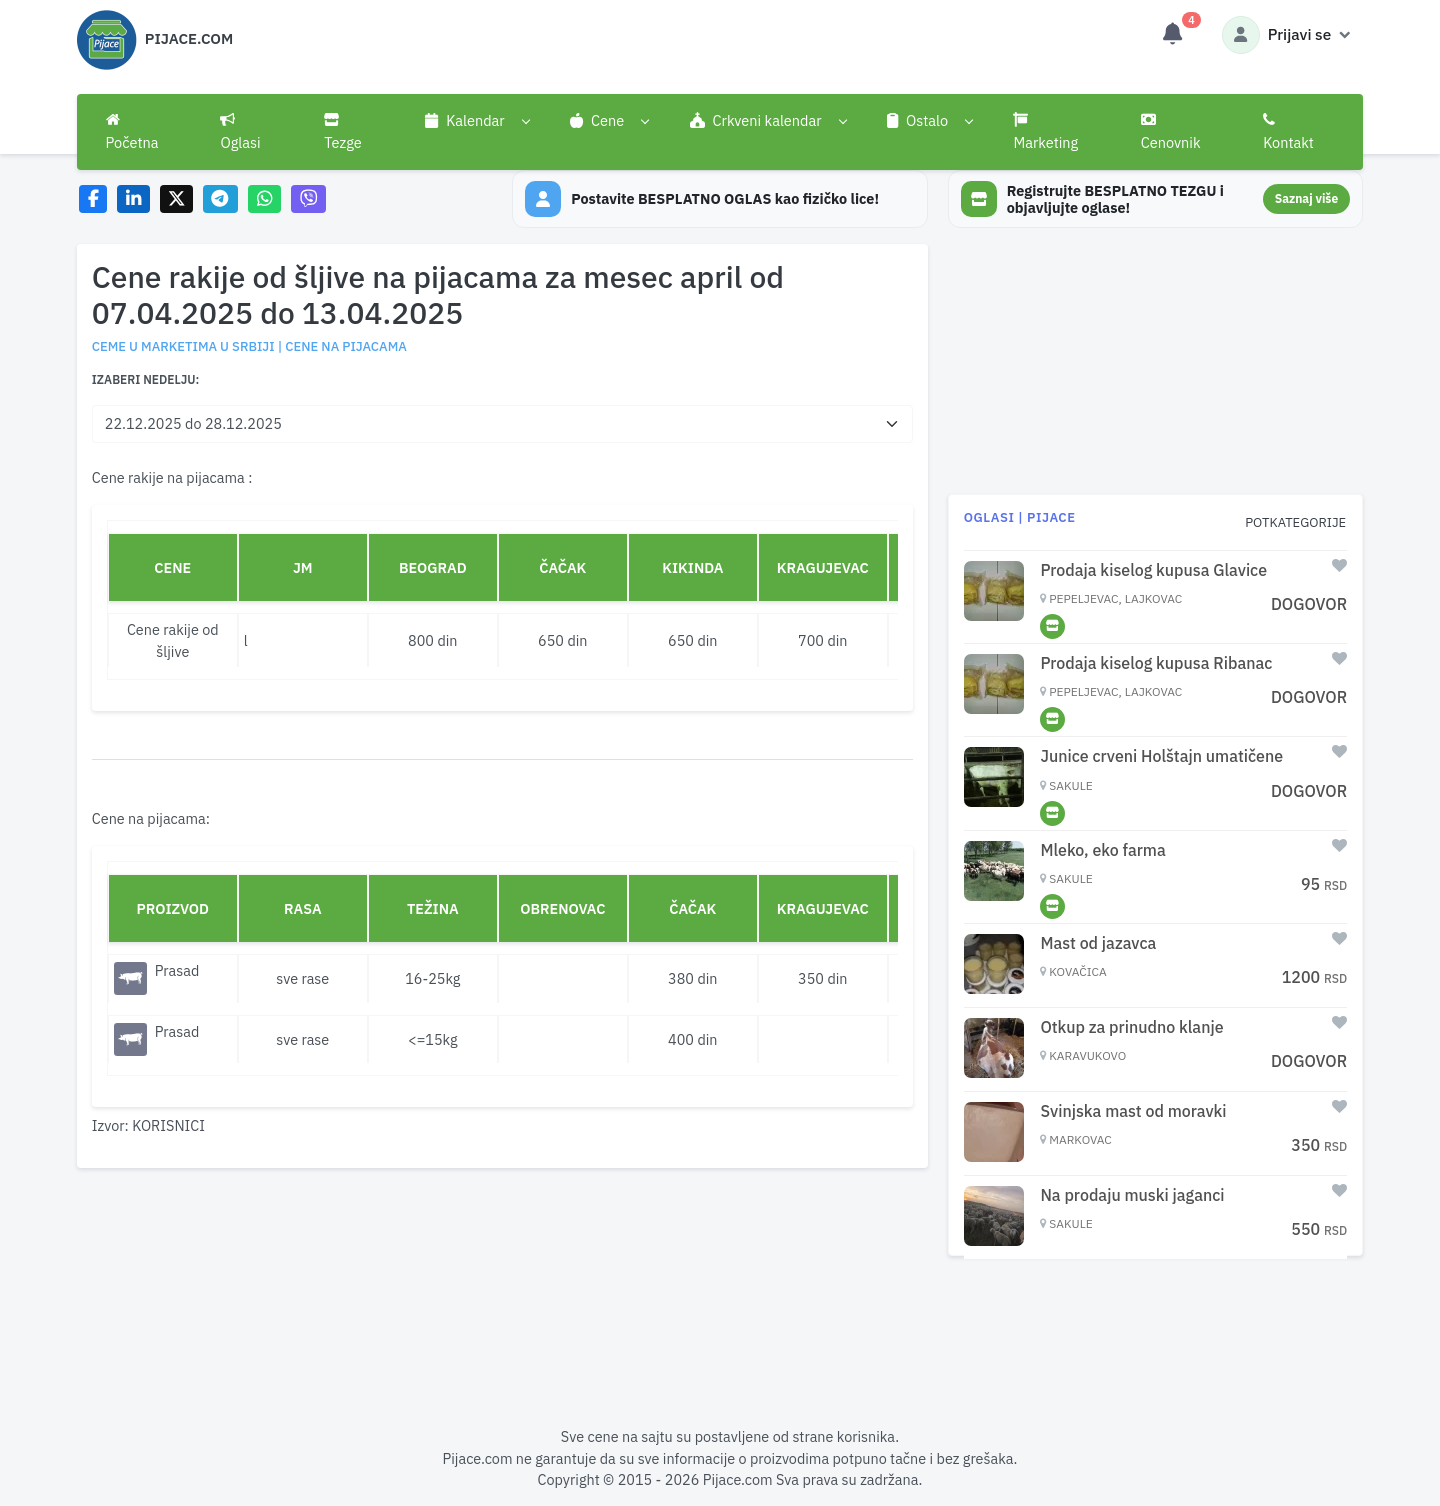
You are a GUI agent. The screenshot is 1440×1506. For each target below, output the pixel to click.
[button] (477, 121)
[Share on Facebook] (93, 199)
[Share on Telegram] (221, 199)
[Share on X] (176, 199)
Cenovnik (1171, 132)
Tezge (343, 132)
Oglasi (240, 132)
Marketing (1045, 132)
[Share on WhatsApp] (264, 199)
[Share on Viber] (309, 199)
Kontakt (1288, 132)
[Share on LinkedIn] (133, 199)
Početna (132, 132)
